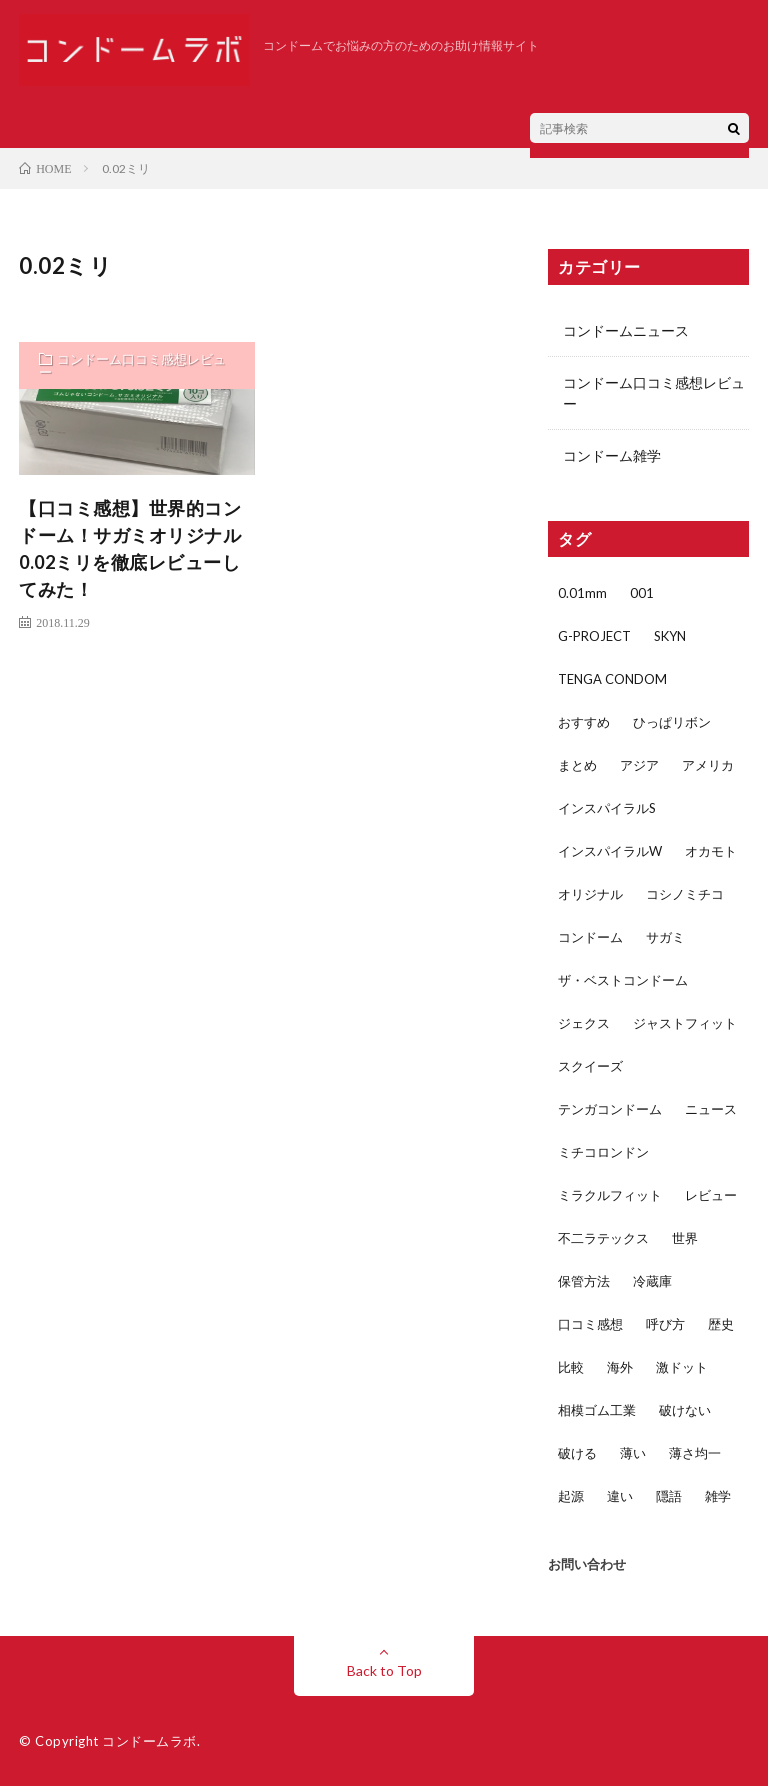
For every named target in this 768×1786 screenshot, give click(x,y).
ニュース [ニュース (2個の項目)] (711, 1109)
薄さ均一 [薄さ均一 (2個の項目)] (695, 1453)
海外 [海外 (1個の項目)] (620, 1367)
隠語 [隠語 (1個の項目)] (669, 1496)
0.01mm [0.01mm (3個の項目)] (582, 593)
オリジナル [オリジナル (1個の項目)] (590, 894)
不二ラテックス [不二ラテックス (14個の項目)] (603, 1238)
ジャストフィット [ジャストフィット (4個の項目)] (685, 1023)
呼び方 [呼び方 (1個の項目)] (665, 1324)
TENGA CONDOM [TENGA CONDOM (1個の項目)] (612, 679)
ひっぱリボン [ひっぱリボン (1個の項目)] (672, 722)
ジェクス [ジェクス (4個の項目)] (584, 1023)
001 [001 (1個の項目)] (642, 593)
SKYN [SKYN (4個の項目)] (670, 636)
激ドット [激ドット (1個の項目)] (682, 1367)
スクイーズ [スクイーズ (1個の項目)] (590, 1066)
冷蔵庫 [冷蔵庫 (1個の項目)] (652, 1281)
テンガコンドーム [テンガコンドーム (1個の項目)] (610, 1109)
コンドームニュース (626, 330)
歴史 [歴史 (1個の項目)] (721, 1324)
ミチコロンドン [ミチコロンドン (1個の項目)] (603, 1152)
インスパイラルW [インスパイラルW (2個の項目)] (610, 851)
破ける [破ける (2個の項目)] (577, 1453)
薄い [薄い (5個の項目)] (633, 1453)
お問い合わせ (587, 1564)
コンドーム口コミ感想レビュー (132, 365)
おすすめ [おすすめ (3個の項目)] (584, 722)
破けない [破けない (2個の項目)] (685, 1410)
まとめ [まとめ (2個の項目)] (577, 765)
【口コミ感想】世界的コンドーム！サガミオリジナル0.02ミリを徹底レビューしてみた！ (130, 548)
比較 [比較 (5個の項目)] (571, 1367)
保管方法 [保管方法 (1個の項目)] (584, 1281)
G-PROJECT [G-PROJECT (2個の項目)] (594, 636)
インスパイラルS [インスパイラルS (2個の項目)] (607, 808)
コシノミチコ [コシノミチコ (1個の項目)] (685, 894)
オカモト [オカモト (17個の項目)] (711, 851)
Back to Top (384, 1670)
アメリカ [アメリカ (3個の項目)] (708, 765)
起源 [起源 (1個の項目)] (571, 1496)
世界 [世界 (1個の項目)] (685, 1238)
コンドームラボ (149, 1741)
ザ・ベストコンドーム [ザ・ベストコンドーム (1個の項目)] (623, 980)
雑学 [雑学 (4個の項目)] (718, 1496)
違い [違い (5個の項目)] (620, 1496)
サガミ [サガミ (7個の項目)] (665, 937)
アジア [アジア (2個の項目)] (639, 765)
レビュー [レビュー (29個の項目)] (711, 1195)
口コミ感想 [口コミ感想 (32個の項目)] (590, 1324)
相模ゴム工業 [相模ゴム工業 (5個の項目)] (597, 1410)
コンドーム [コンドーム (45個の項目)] (590, 937)
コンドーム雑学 (612, 455)
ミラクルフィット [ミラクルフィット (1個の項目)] (610, 1195)
